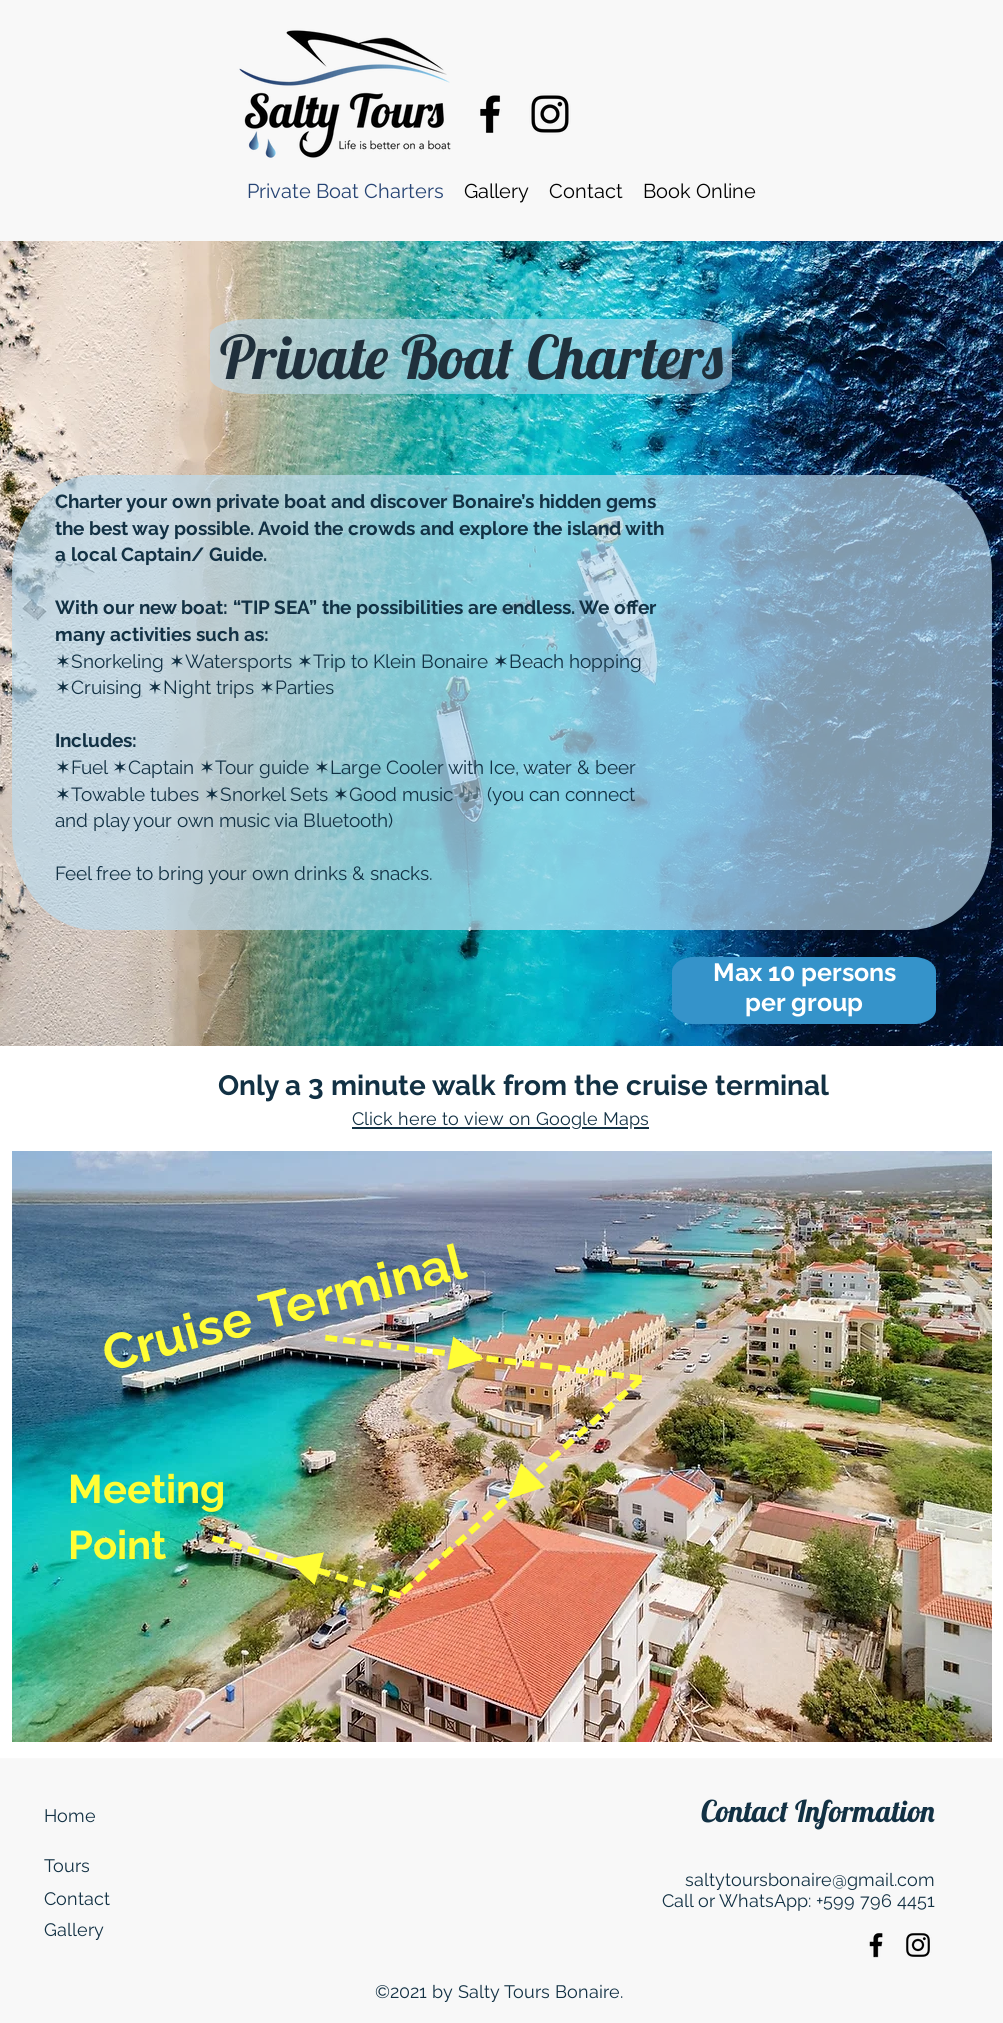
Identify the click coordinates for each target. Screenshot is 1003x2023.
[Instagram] (550, 114)
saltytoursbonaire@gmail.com (810, 1879)
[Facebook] (490, 114)
